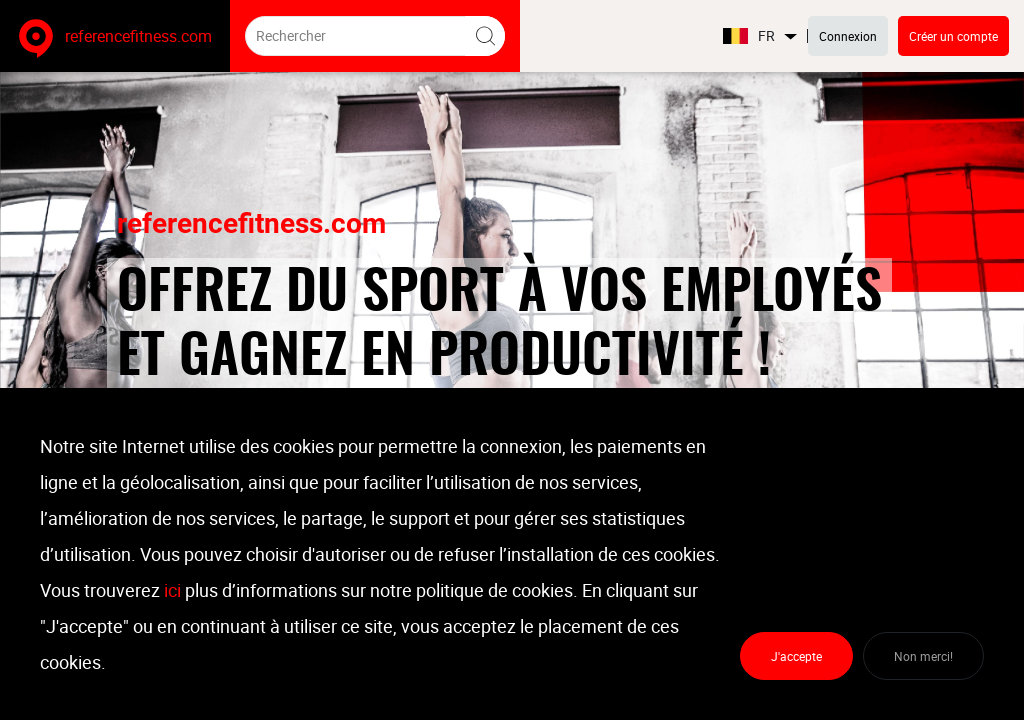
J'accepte (796, 656)
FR (760, 36)
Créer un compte (953, 36)
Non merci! (923, 656)
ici (172, 590)
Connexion (848, 36)
